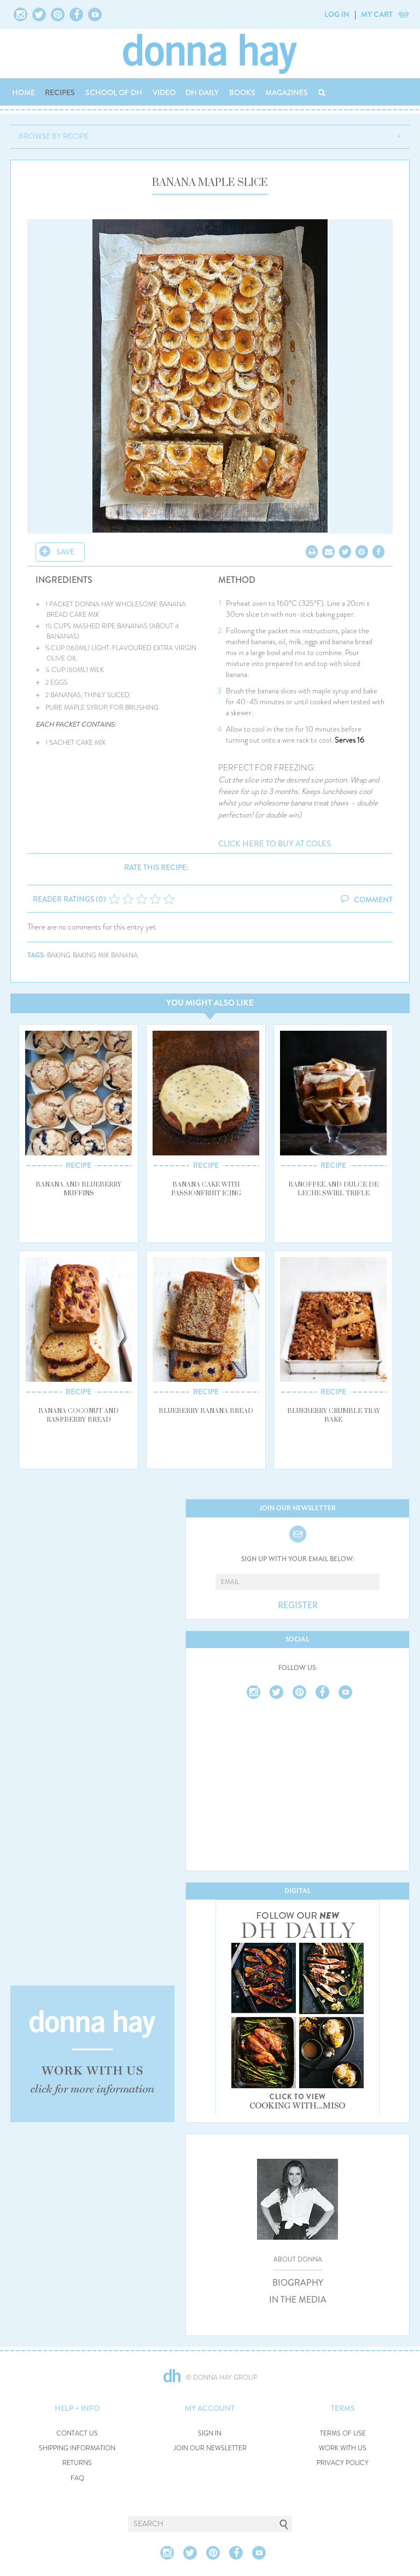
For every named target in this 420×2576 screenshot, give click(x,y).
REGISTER (298, 1605)
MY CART (377, 14)
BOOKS (242, 92)
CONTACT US (77, 2433)
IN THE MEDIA (297, 2300)
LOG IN (336, 14)
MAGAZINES (286, 92)
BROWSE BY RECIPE (54, 136)
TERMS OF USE (343, 2433)
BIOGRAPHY (297, 2283)
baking (59, 955)
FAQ (77, 2478)
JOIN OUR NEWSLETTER (210, 2448)
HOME (23, 92)
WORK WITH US (342, 2448)
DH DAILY (202, 92)
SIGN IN (209, 2433)
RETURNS (77, 2463)
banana (124, 955)
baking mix (91, 955)
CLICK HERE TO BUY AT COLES (274, 844)
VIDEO (164, 92)
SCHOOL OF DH (113, 92)
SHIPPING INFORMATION (77, 2448)
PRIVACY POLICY (343, 2463)
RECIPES (60, 92)
